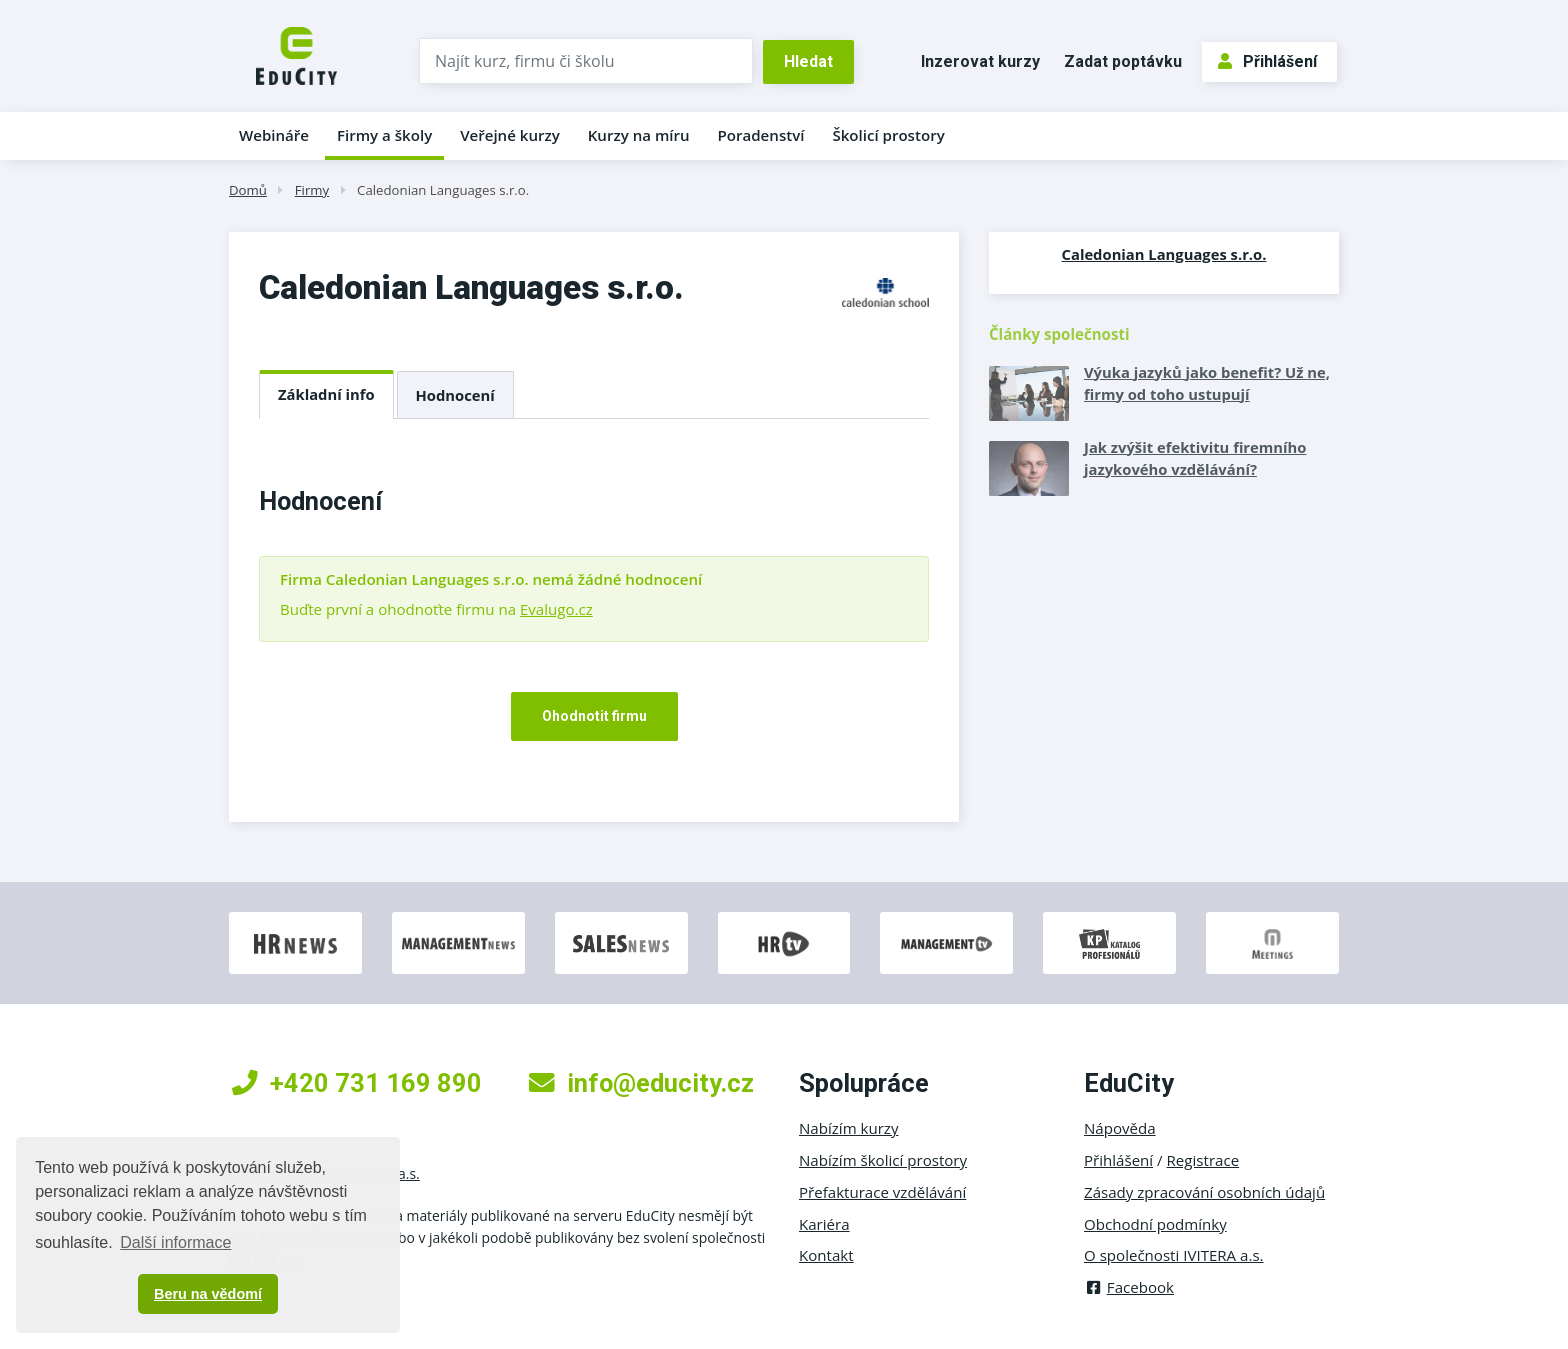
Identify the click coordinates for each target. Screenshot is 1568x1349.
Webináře (274, 135)
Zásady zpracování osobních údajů (1204, 1192)
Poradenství (761, 135)
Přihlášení (1267, 61)
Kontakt (826, 1255)
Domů (248, 190)
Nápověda (1120, 1128)
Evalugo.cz (556, 609)
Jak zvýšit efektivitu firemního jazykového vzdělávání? (1195, 458)
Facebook (1129, 1287)
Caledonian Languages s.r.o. (443, 190)
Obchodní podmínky (1155, 1224)
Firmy (312, 190)
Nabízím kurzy (848, 1128)
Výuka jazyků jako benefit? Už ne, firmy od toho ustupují (1207, 383)
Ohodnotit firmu (594, 716)
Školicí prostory (888, 135)
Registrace (1203, 1160)
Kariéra (824, 1224)
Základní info (326, 394)
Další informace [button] (175, 1242)
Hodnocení (455, 395)
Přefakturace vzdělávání (882, 1192)
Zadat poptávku (1123, 61)
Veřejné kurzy (510, 135)
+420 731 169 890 (357, 1083)
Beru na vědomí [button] (208, 1294)
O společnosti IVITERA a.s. (1174, 1255)
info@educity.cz (641, 1083)
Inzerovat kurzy (980, 61)
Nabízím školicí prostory (883, 1160)
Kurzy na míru (639, 135)
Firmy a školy (384, 135)
